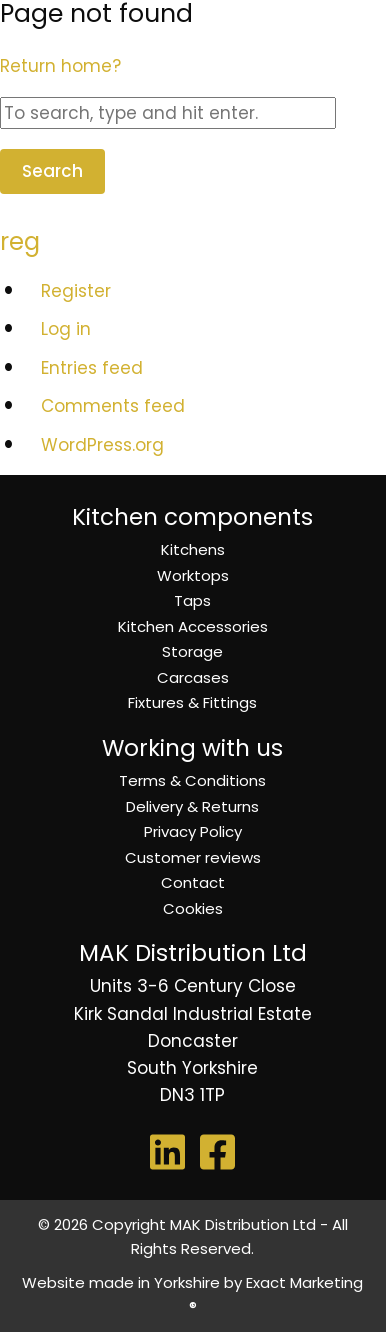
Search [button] (52, 171)
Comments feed (113, 406)
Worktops (193, 575)
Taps (192, 600)
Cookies (193, 908)
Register (76, 291)
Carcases (193, 677)
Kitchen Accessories (193, 626)
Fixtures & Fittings (192, 702)
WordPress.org (102, 445)
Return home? (60, 66)
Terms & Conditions (192, 780)
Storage (192, 651)
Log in (66, 329)
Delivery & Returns (192, 806)
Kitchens (193, 549)
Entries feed (92, 368)
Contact (193, 882)
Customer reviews (193, 857)
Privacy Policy (193, 831)
